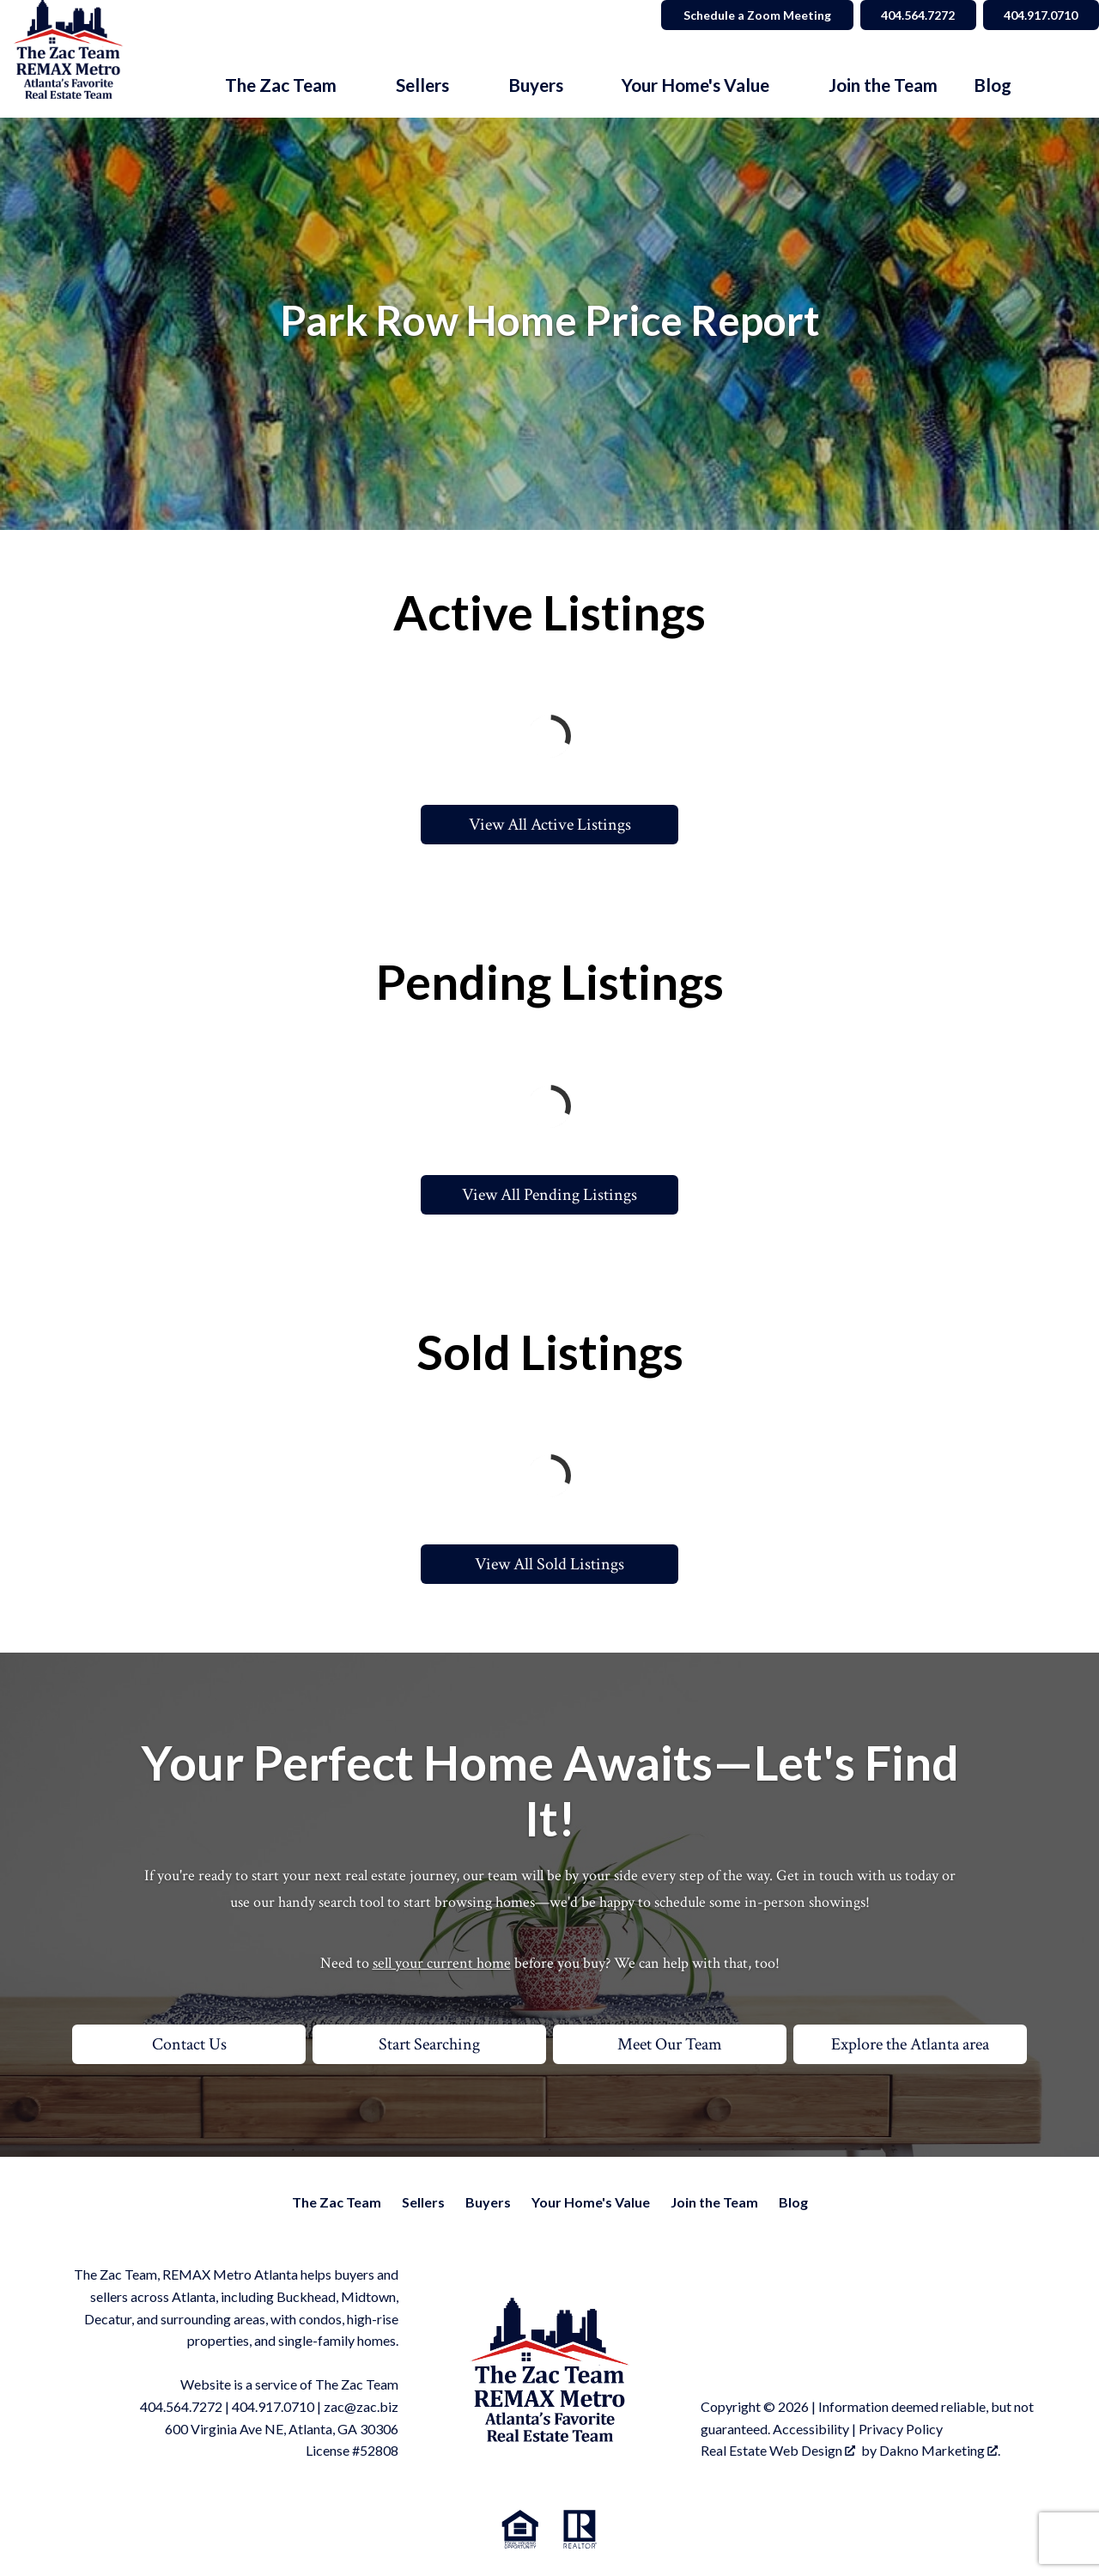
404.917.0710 (273, 2406)
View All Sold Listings (549, 1564)
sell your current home (442, 1963)
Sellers (423, 2202)
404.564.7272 (181, 2406)
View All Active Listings (550, 824)
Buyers (488, 2202)
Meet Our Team (669, 2044)
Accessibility (811, 2429)
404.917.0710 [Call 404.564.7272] (1040, 15)
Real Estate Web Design (778, 2450)
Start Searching (429, 2044)
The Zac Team (336, 2202)
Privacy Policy (901, 2429)
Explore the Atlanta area (910, 2044)
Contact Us (189, 2044)
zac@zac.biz (361, 2406)
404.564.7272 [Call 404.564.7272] (914, 15)
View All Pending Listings (549, 1195)
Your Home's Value (590, 2202)
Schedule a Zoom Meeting (752, 15)
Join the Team (883, 85)
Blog (992, 85)
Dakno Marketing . (939, 2450)
